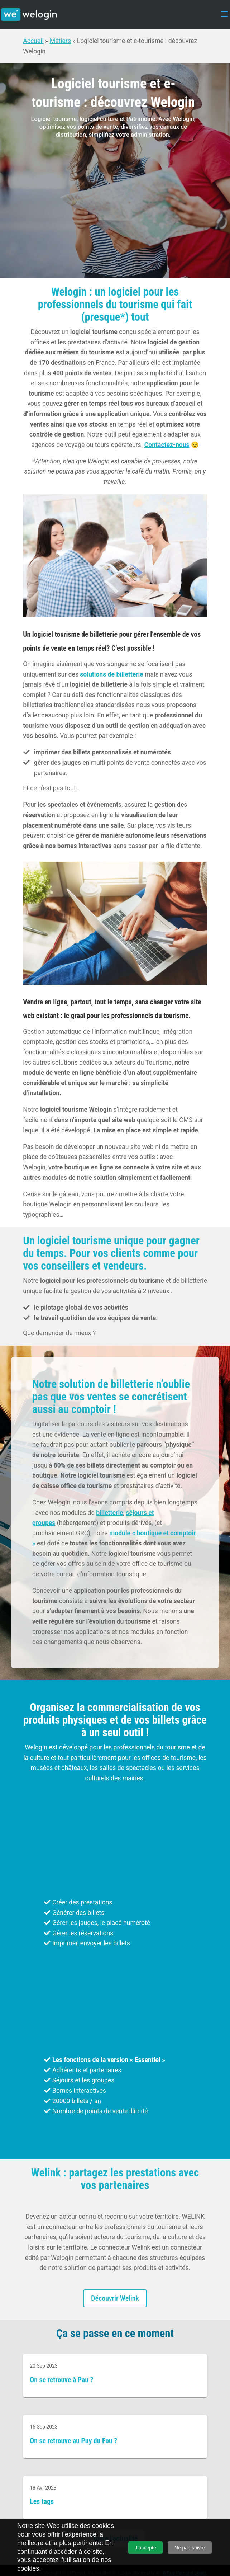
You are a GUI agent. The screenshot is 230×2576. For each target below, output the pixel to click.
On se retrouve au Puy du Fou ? (73, 2441)
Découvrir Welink (115, 2298)
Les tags (42, 2501)
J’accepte (145, 2548)
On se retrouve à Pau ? (61, 2380)
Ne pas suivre (189, 2548)
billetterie (109, 1512)
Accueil (33, 40)
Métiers (60, 40)
